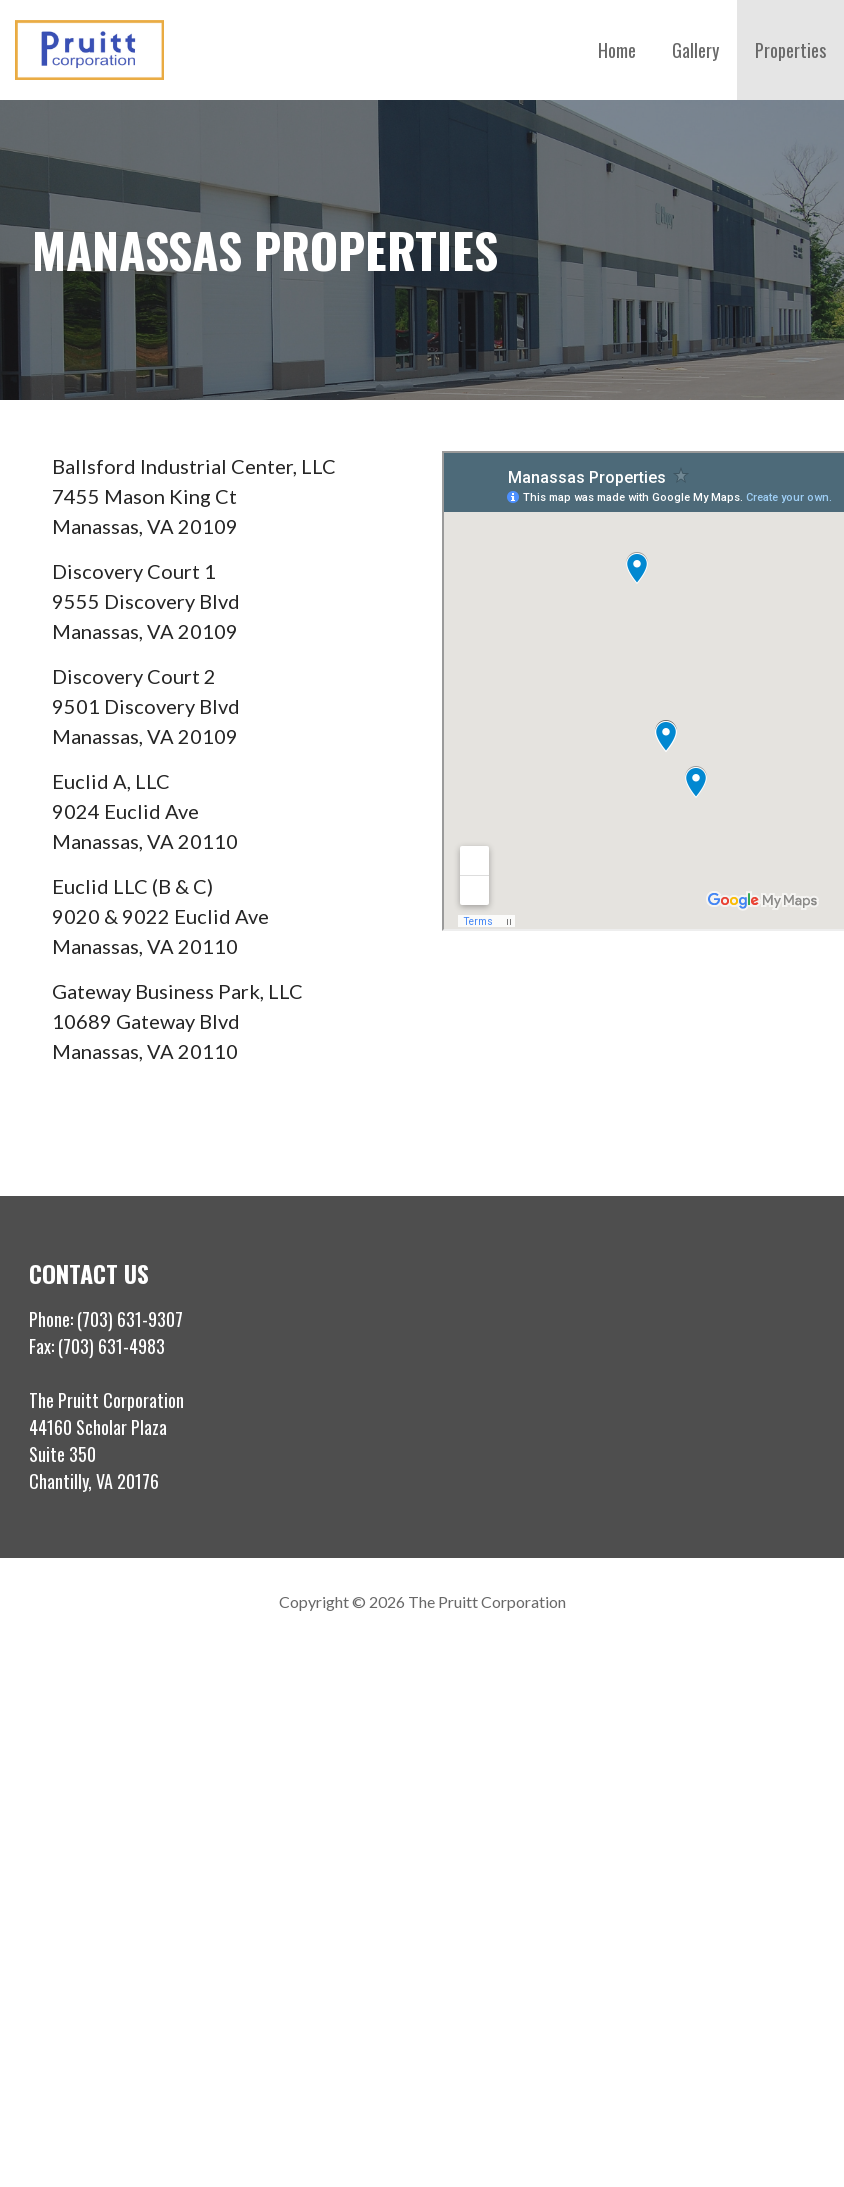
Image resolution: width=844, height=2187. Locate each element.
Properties (790, 50)
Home (617, 50)
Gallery (695, 50)
